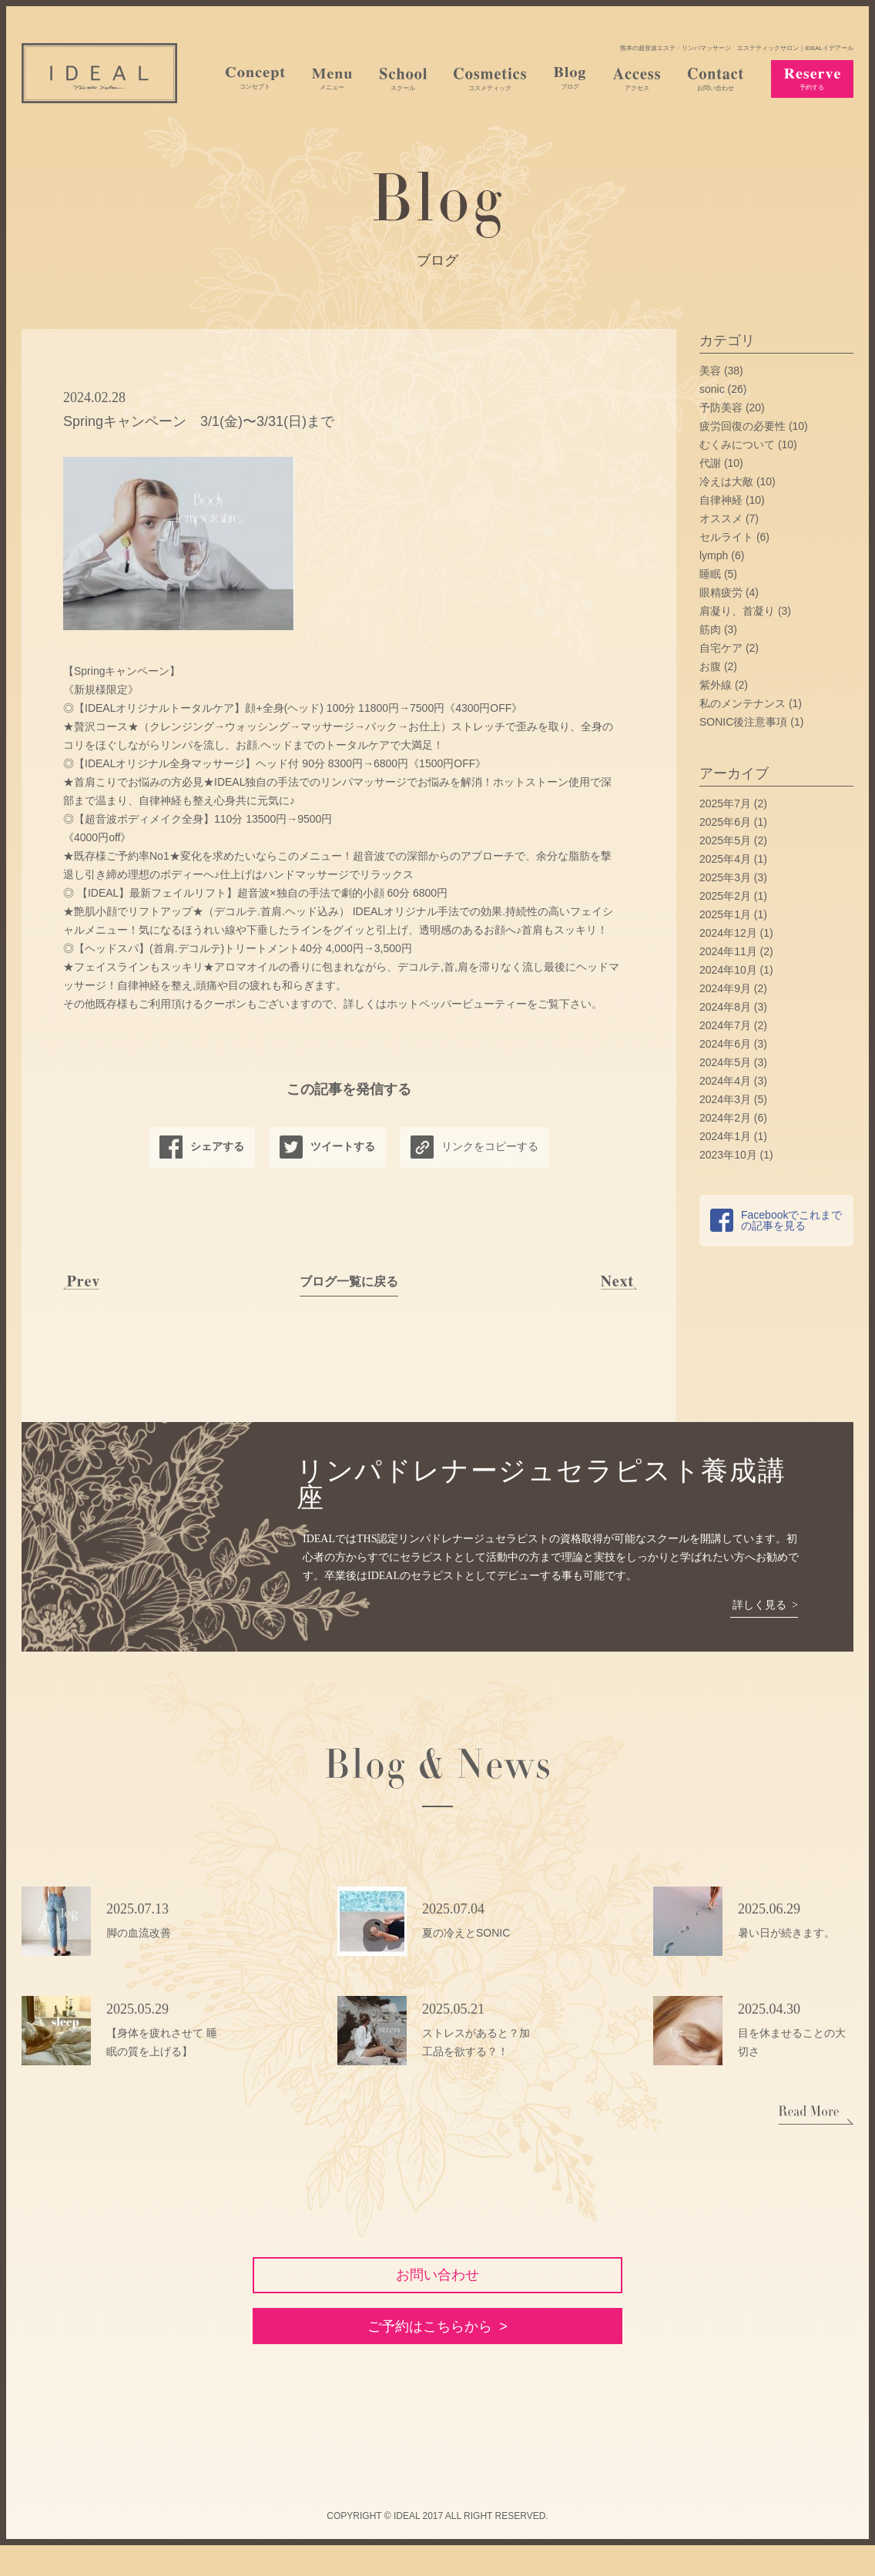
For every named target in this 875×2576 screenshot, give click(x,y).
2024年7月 (725, 1025)
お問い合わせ (437, 2280)
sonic (712, 389)
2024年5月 (725, 1062)
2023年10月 (728, 1155)
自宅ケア (721, 648)
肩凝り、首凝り (737, 611)
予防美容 (721, 407)
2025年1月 (725, 914)
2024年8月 (725, 1007)
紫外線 (715, 685)
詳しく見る (758, 1604)
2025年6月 (725, 822)
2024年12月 (728, 933)
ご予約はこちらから (429, 2353)
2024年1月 (725, 1136)
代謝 (710, 463)
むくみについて (737, 444)
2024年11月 (728, 951)
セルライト (726, 537)
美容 (710, 370)
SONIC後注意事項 (743, 722)
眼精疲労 (721, 592)
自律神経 (721, 500)
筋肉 (710, 629)
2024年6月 (725, 1044)
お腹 (710, 666)
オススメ (721, 518)
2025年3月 (725, 877)
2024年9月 (725, 988)
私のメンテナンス (742, 703)
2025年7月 (725, 803)
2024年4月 (725, 1081)
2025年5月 (725, 840)
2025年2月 (725, 896)
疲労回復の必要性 (742, 426)
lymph (713, 555)
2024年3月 (725, 1099)
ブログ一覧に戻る (349, 1281)
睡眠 (710, 574)
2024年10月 (728, 970)
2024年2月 (725, 1118)
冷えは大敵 (726, 481)
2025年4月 (725, 859)
